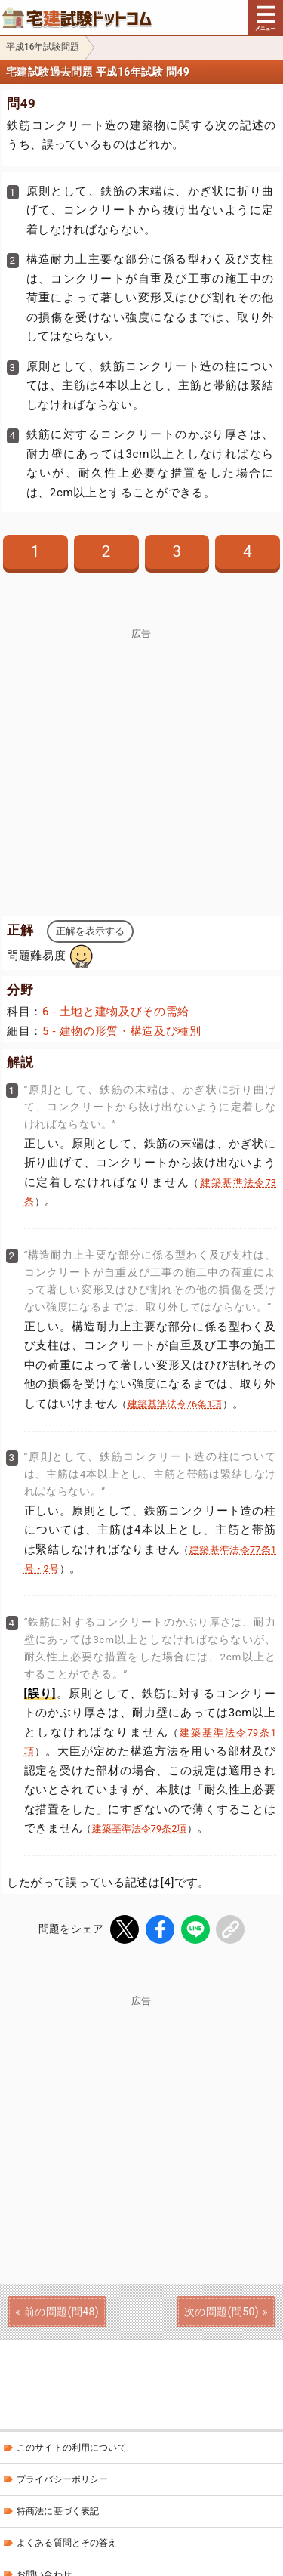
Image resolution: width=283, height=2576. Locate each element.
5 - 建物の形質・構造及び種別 (121, 1031)
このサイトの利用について (72, 2447)
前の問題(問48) (61, 2312)
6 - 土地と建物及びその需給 (115, 1011)
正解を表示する (90, 931)
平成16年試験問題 (43, 47)
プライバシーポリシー (62, 2479)
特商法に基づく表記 (58, 2511)
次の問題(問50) (221, 2312)
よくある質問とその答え (67, 2542)
